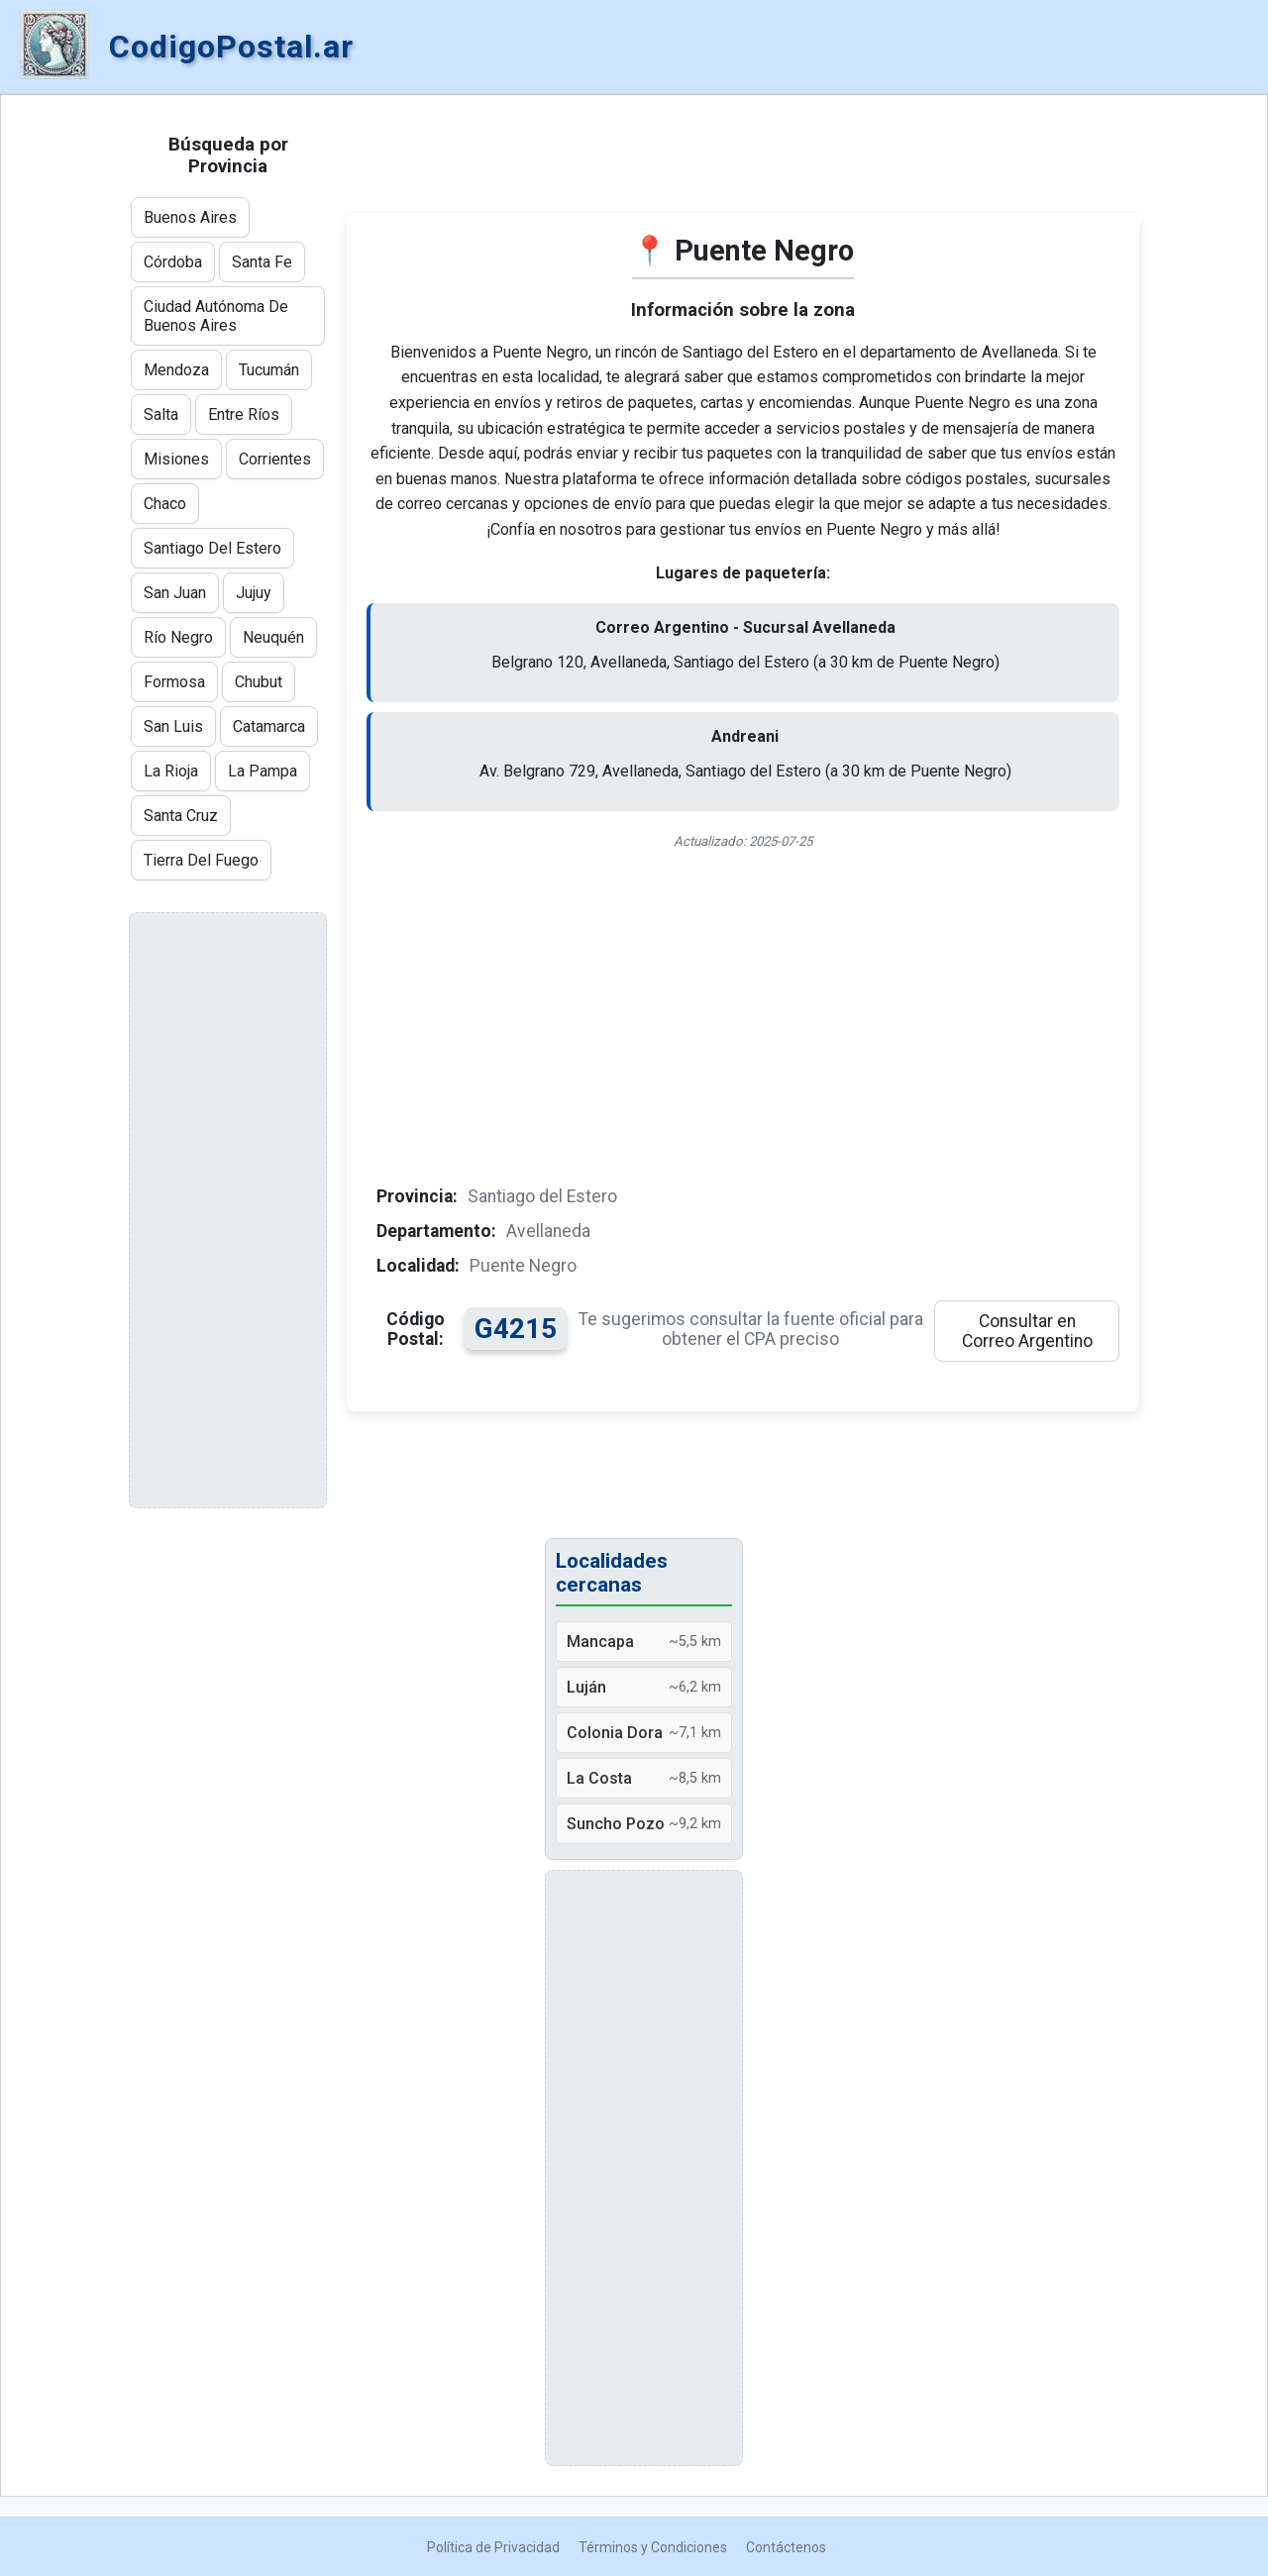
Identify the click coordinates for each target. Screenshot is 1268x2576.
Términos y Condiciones (653, 2547)
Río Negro (178, 637)
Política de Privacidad (493, 2547)
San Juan (175, 592)
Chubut (258, 681)
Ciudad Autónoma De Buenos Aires (216, 316)
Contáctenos (786, 2547)
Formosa (174, 681)
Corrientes (275, 459)
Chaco (165, 503)
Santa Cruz (181, 815)
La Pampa (262, 771)
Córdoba (173, 262)
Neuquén (273, 637)
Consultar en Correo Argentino (1027, 1331)
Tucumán (269, 370)
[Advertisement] (743, 164)
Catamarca (269, 726)
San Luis (173, 726)
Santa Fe (262, 262)
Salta (161, 414)
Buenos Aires (190, 217)
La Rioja (171, 771)
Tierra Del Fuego (201, 860)
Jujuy (253, 592)
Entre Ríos (243, 414)
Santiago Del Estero (212, 548)
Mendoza (176, 370)
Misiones (176, 459)
